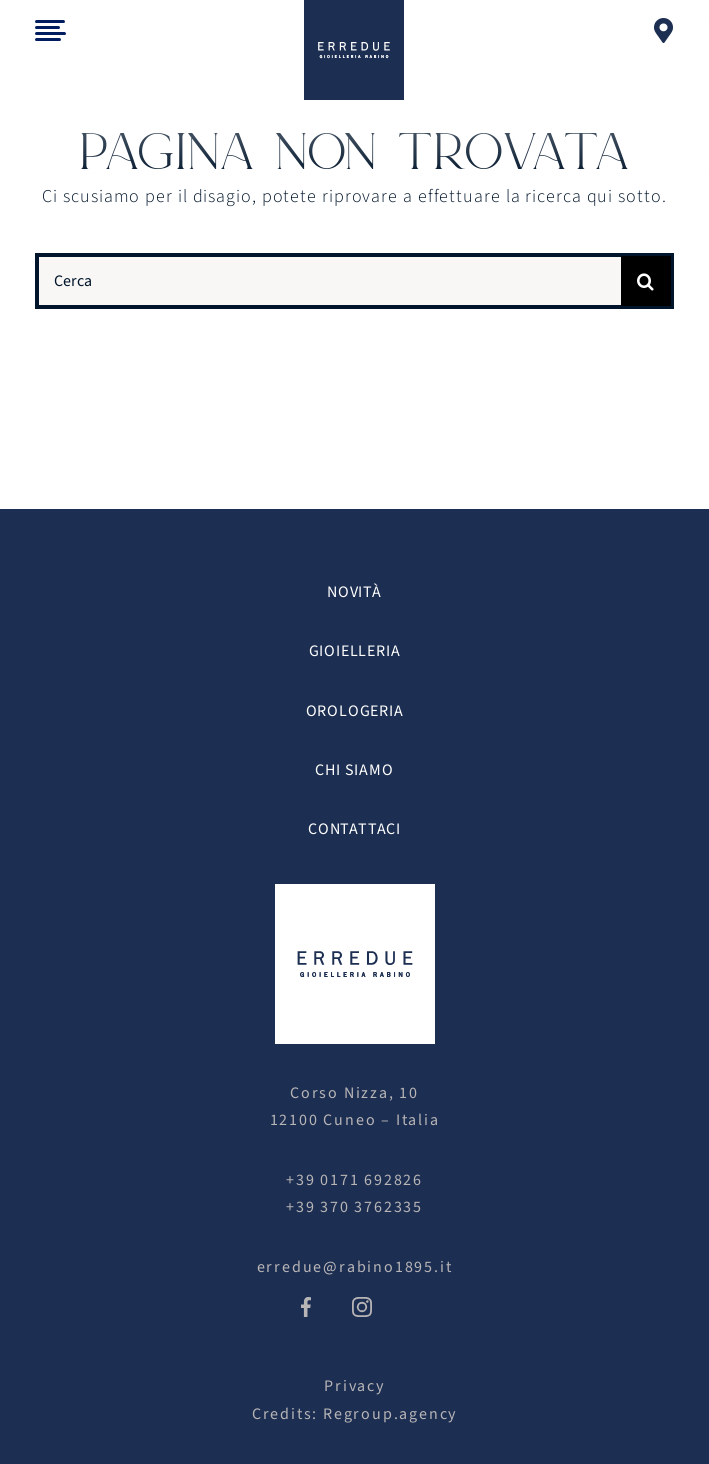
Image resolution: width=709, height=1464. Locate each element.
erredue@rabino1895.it (355, 1267)
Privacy (354, 1386)
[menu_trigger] (50, 28)
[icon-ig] (362, 1305)
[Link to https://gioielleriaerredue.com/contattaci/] (664, 30)
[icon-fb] (306, 1305)
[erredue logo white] (355, 892)
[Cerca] (329, 281)
